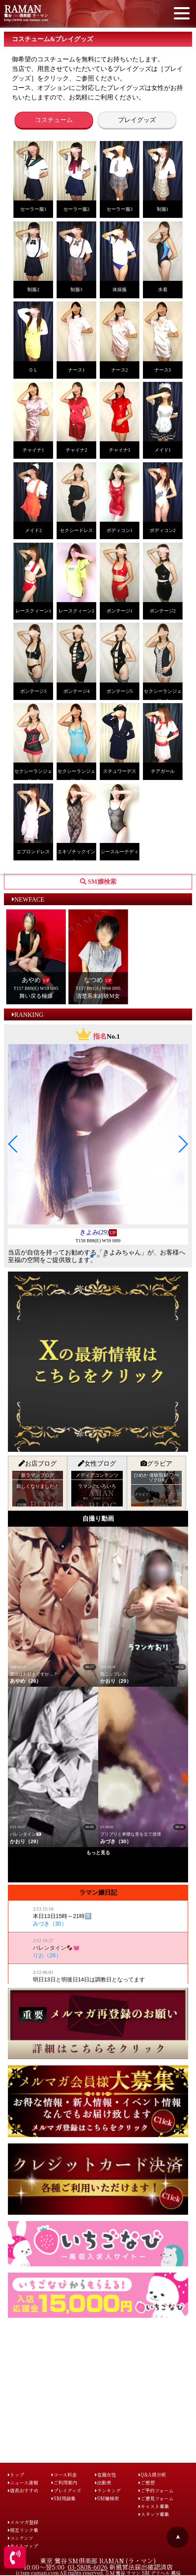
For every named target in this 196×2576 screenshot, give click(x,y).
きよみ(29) (94, 1232)
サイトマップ (23, 2545)
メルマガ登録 (23, 2522)
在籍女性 (105, 2474)
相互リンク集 (23, 2529)
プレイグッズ (137, 119)
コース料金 (64, 2474)
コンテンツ (20, 2537)
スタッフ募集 (154, 2514)
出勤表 (103, 2482)
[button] (13, 1144)
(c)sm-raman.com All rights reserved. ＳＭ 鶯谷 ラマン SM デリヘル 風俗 (98, 2572)
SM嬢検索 (107, 2498)
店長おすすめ (23, 2490)
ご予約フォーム (156, 2490)
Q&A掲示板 (152, 2474)
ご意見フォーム (156, 2498)
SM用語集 (63, 2498)
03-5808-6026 (88, 2567)
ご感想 (147, 2482)
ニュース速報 (23, 2482)
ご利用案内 (64, 2482)
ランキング (108, 2490)
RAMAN (22, 8)
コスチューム (54, 119)
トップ (16, 2474)
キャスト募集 (154, 2506)
